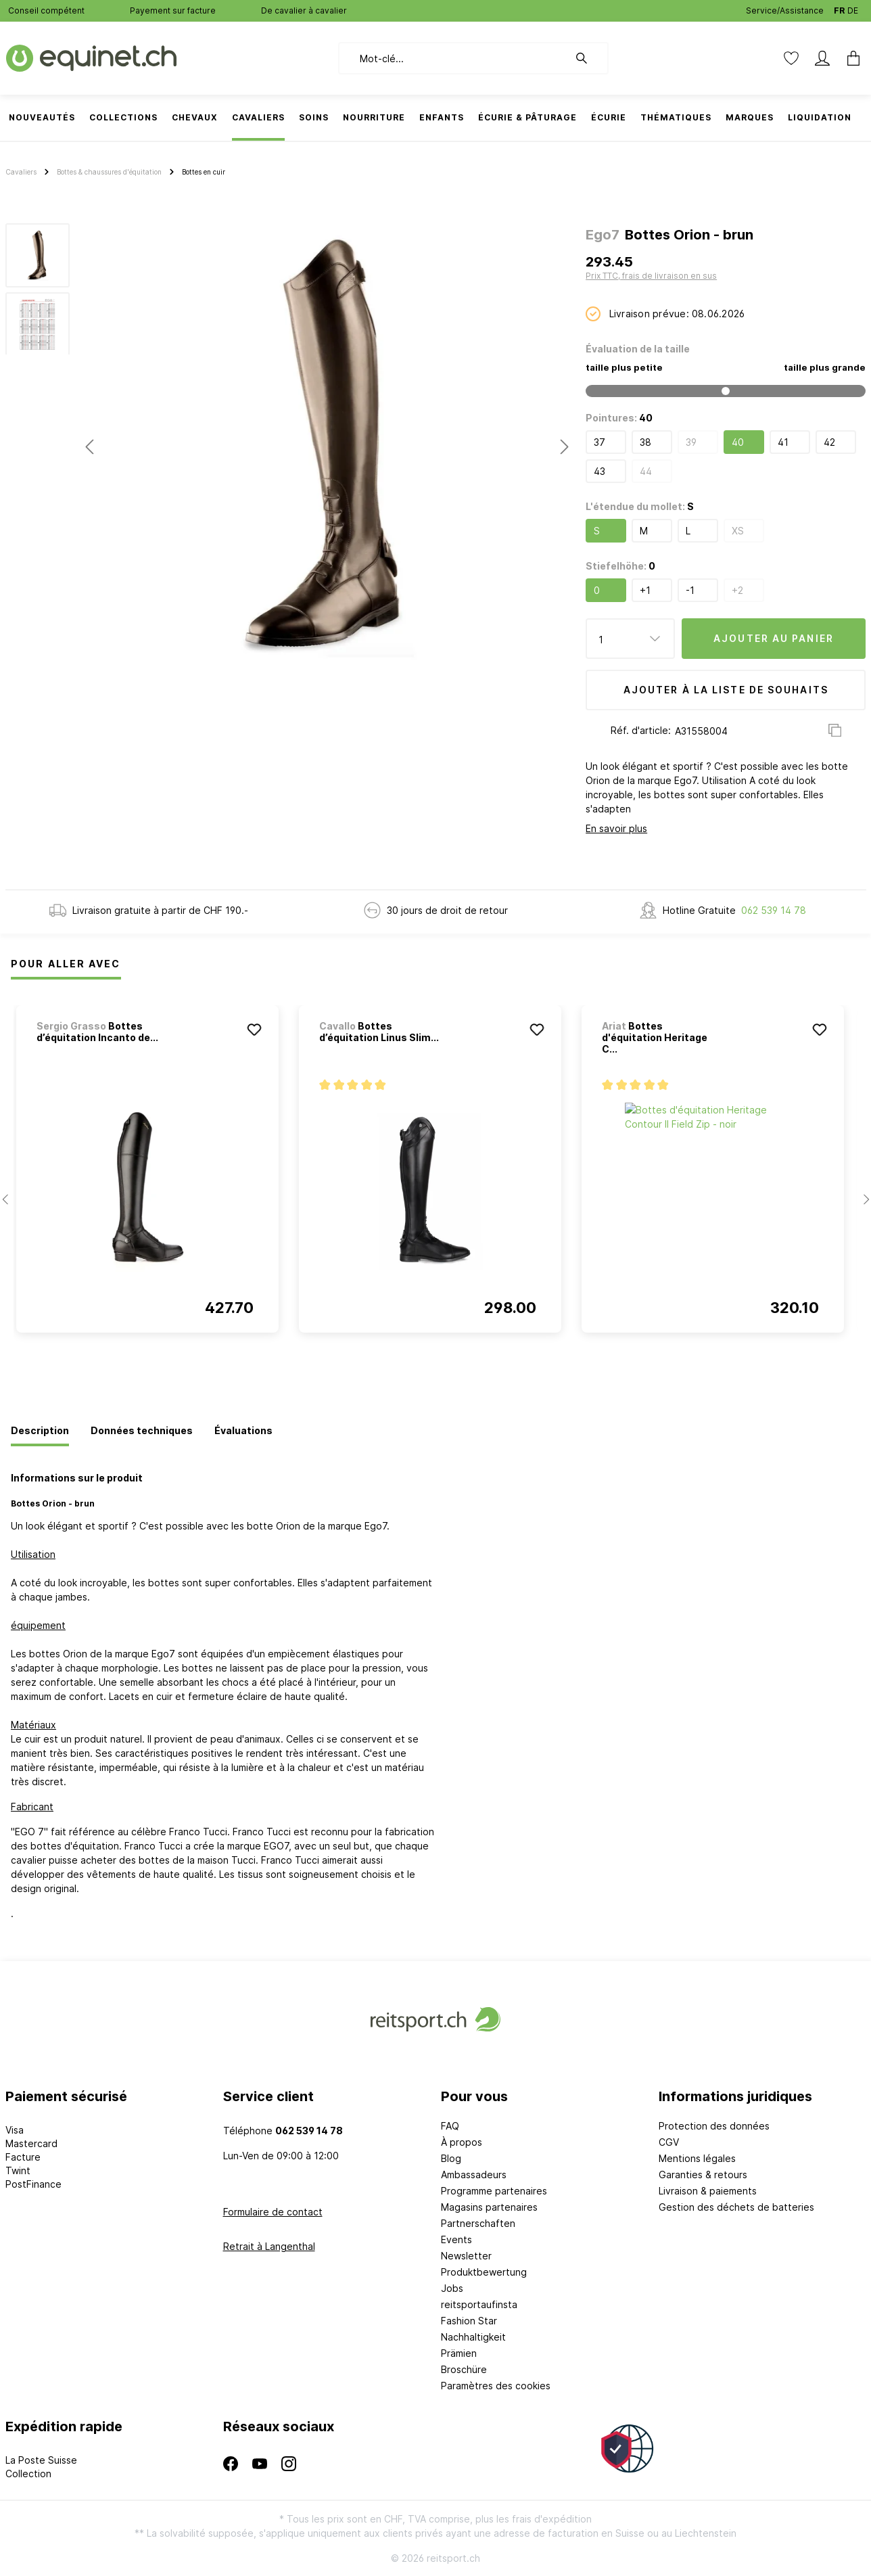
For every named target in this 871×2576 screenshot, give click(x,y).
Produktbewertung (484, 2272)
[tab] (40, 1431)
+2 (737, 590)
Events (456, 2239)
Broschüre (464, 2369)
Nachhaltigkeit (473, 2337)
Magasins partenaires (489, 2207)
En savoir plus (616, 828)
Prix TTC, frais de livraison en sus (651, 276)
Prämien (459, 2353)
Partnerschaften (478, 2223)
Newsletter (466, 2255)
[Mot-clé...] (453, 58)
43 (599, 471)
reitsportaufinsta (479, 2304)
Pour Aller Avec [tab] (66, 963)
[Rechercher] (588, 58)
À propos (461, 2142)
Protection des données (714, 2126)
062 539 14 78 (773, 910)
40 (738, 442)
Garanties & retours (703, 2174)
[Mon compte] (822, 58)
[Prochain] (565, 447)
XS (738, 530)
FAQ (450, 2126)
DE (852, 8)
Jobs (452, 2288)
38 (645, 442)
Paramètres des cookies (495, 2385)
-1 (690, 590)
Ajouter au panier (773, 638)
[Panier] (849, 58)
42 (829, 442)
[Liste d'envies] (791, 58)
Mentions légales (697, 2158)
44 (646, 471)
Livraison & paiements (708, 2190)
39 (691, 442)
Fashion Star (469, 2320)
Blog (451, 2158)
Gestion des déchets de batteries (736, 2207)
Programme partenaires (494, 2190)
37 (599, 442)
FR (839, 8)
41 (783, 442)
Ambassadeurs (474, 2174)
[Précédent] (89, 447)
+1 (645, 590)
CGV (669, 2142)
